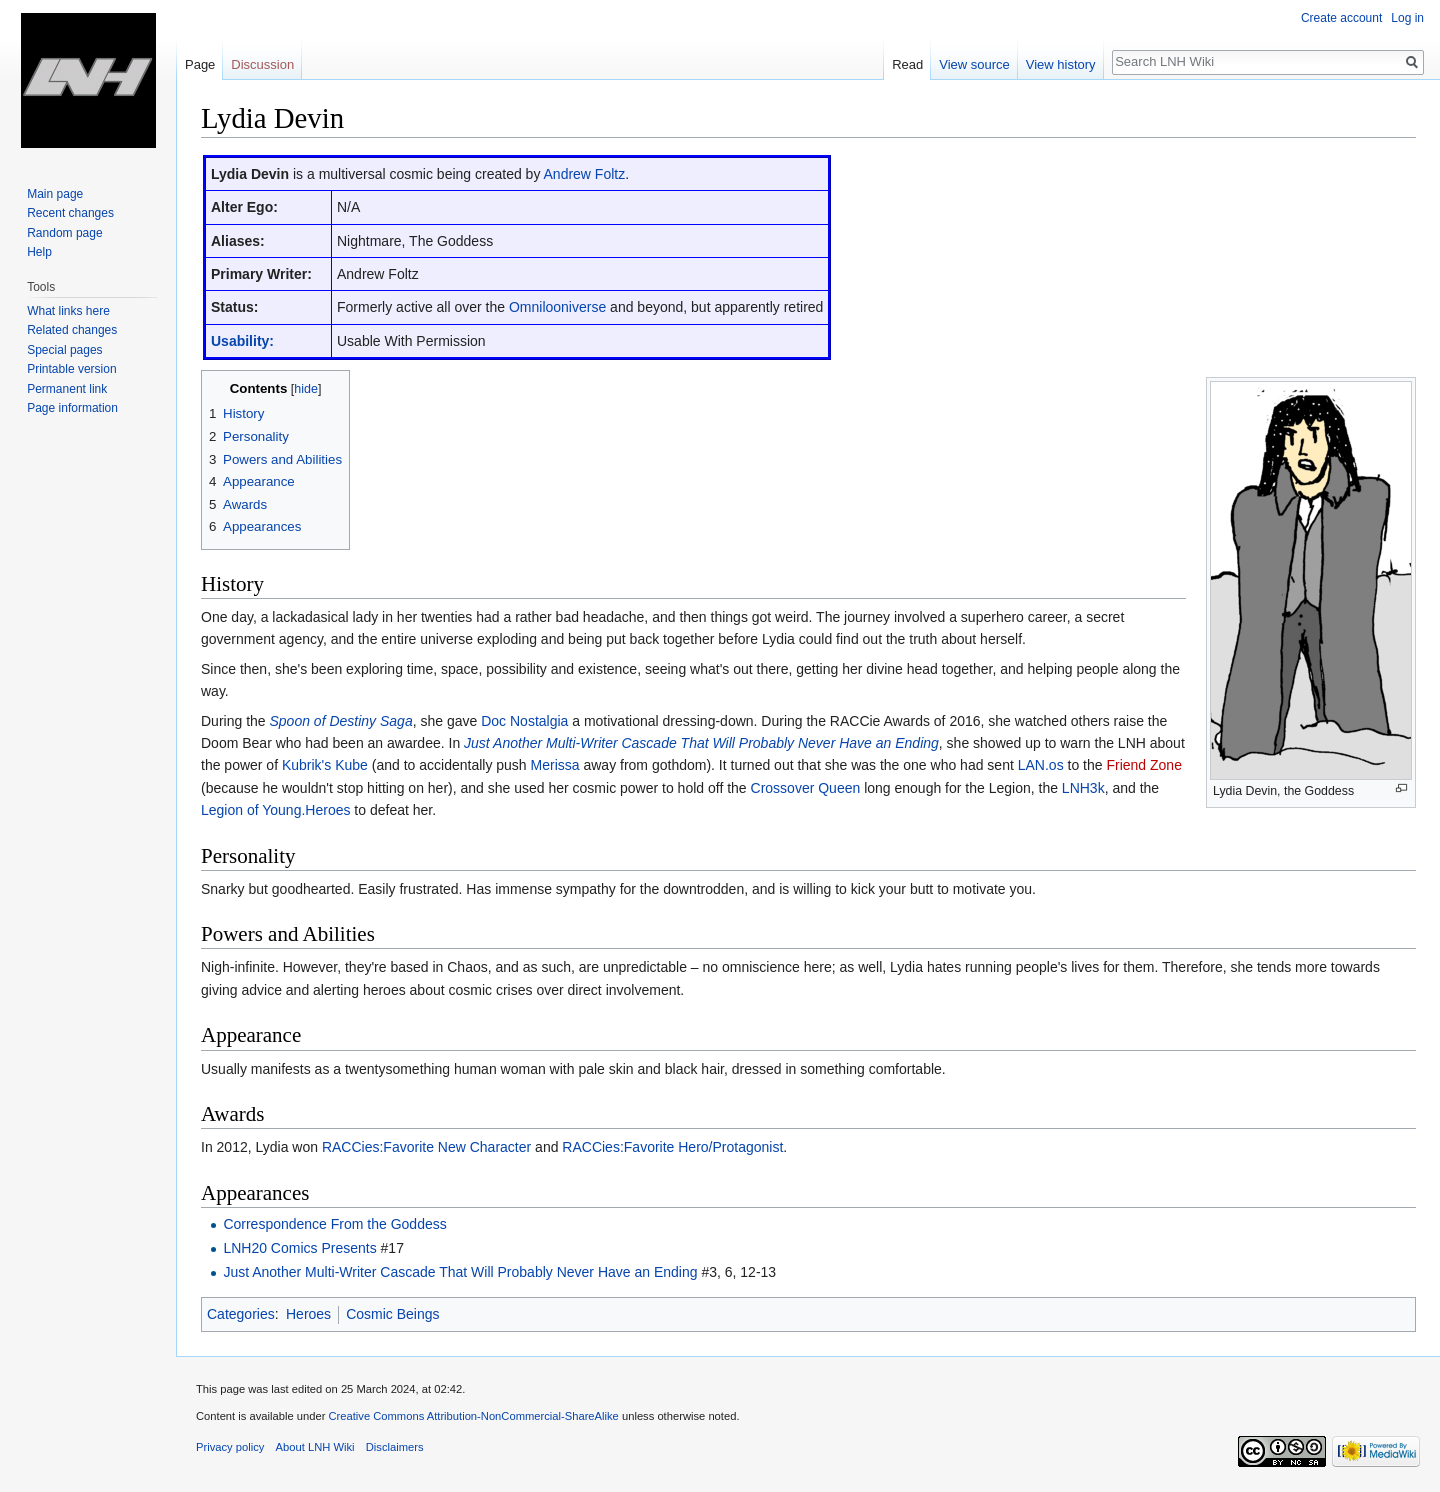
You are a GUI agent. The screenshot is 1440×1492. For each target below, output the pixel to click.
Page (200, 64)
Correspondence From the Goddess (334, 1224)
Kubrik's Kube (325, 765)
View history (1061, 64)
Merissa (555, 765)
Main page (55, 194)
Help (39, 252)
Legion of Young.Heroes (275, 810)
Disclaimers (395, 1447)
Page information (72, 408)
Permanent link (67, 389)
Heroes (308, 1314)
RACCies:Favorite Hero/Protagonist (672, 1147)
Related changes (72, 330)
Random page (64, 233)
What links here (68, 311)
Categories (241, 1314)
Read (907, 64)
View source (974, 64)
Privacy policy (230, 1447)
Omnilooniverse (557, 307)
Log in (1407, 18)
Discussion (262, 64)
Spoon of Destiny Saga (340, 721)
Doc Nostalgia (524, 721)
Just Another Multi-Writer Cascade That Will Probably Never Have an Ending (701, 743)
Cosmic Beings (392, 1314)
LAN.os (1041, 765)
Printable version (71, 369)
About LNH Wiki (315, 1447)
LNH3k (1083, 788)
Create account (1341, 18)
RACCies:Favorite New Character (426, 1147)
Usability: (242, 341)
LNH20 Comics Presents (299, 1248)
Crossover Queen (806, 788)
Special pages (64, 350)
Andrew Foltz (585, 174)
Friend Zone (1143, 765)
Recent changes (70, 213)
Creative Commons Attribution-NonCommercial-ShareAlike (473, 1416)
